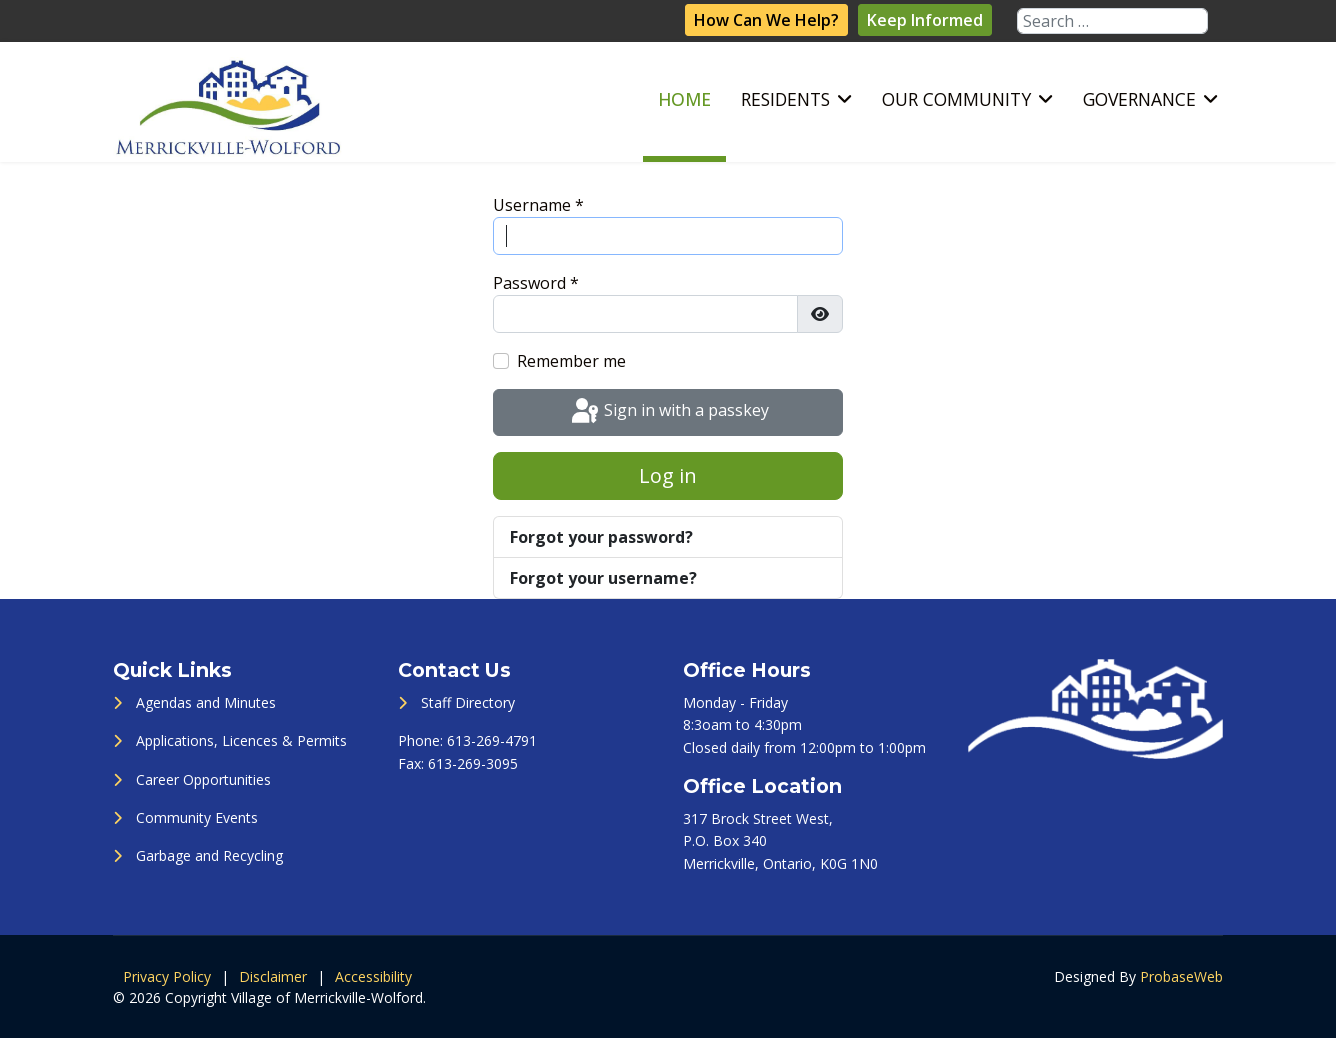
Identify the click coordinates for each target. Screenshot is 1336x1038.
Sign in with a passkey (668, 412)
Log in (668, 475)
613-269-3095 (473, 763)
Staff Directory (468, 702)
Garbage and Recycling (209, 855)
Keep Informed (925, 20)
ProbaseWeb (1181, 976)
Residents (785, 99)
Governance (1139, 99)
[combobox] (1112, 21)
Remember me (571, 361)
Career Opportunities (203, 779)
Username (538, 205)
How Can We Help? (766, 20)
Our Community (956, 99)
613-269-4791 (492, 740)
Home (684, 99)
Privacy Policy (167, 976)
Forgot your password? (601, 537)
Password (536, 283)
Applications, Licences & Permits (241, 740)
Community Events (197, 817)
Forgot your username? (603, 578)
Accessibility (373, 976)
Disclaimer (273, 976)
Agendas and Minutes (206, 702)
